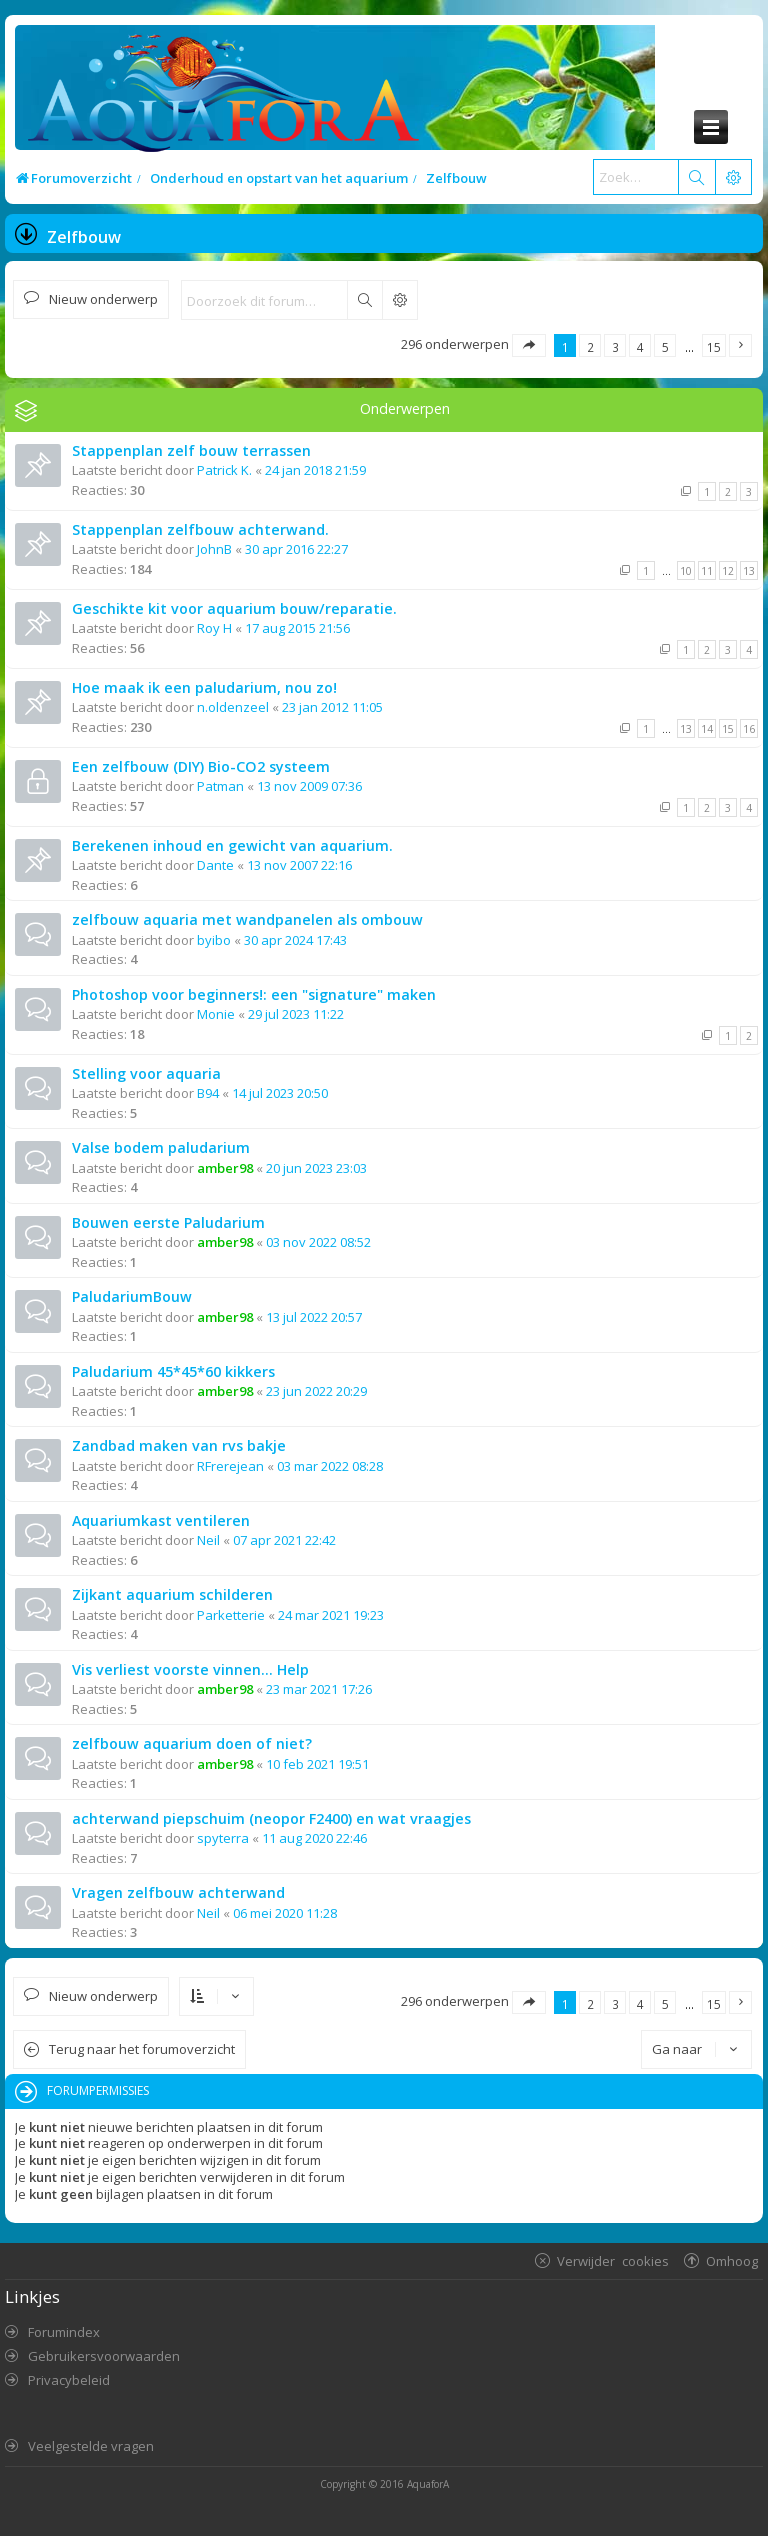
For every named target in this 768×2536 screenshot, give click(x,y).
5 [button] (665, 347)
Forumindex (64, 2332)
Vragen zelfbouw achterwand (178, 1892)
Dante (215, 865)
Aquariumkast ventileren (161, 1520)
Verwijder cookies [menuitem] (613, 2260)
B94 (208, 1093)
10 (686, 571)
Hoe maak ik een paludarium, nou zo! (204, 687)
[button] (529, 345)
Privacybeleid (69, 2380)
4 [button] (640, 347)
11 (707, 571)
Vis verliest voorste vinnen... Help (190, 1669)
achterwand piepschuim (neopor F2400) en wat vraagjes (271, 1818)
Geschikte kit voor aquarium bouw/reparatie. (234, 608)
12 (728, 571)
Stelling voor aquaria (146, 1073)
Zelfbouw (84, 237)
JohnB (214, 549)
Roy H (214, 628)
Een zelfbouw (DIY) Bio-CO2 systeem (201, 766)
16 (749, 729)
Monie (216, 1014)
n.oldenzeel (233, 707)
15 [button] (714, 347)
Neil (208, 1540)
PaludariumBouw (132, 1296)
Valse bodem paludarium (161, 1147)
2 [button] (590, 347)
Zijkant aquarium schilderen (172, 1594)
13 (749, 571)
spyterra (223, 1838)
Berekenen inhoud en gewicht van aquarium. (232, 845)
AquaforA (428, 2484)
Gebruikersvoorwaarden (104, 2356)
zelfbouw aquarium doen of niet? (192, 1743)
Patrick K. (224, 470)
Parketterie (231, 1615)
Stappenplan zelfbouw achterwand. (200, 529)
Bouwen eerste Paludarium (168, 1222)
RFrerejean (230, 1466)
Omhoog (732, 2260)
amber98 (225, 1168)
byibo (214, 940)
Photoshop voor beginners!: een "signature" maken (254, 994)
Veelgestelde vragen (91, 2446)
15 (728, 729)
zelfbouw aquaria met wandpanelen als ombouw (247, 919)
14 (707, 729)
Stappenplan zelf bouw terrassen (191, 450)
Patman (220, 786)
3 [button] (615, 347)
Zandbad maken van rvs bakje (179, 1445)
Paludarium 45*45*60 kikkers (173, 1371)
